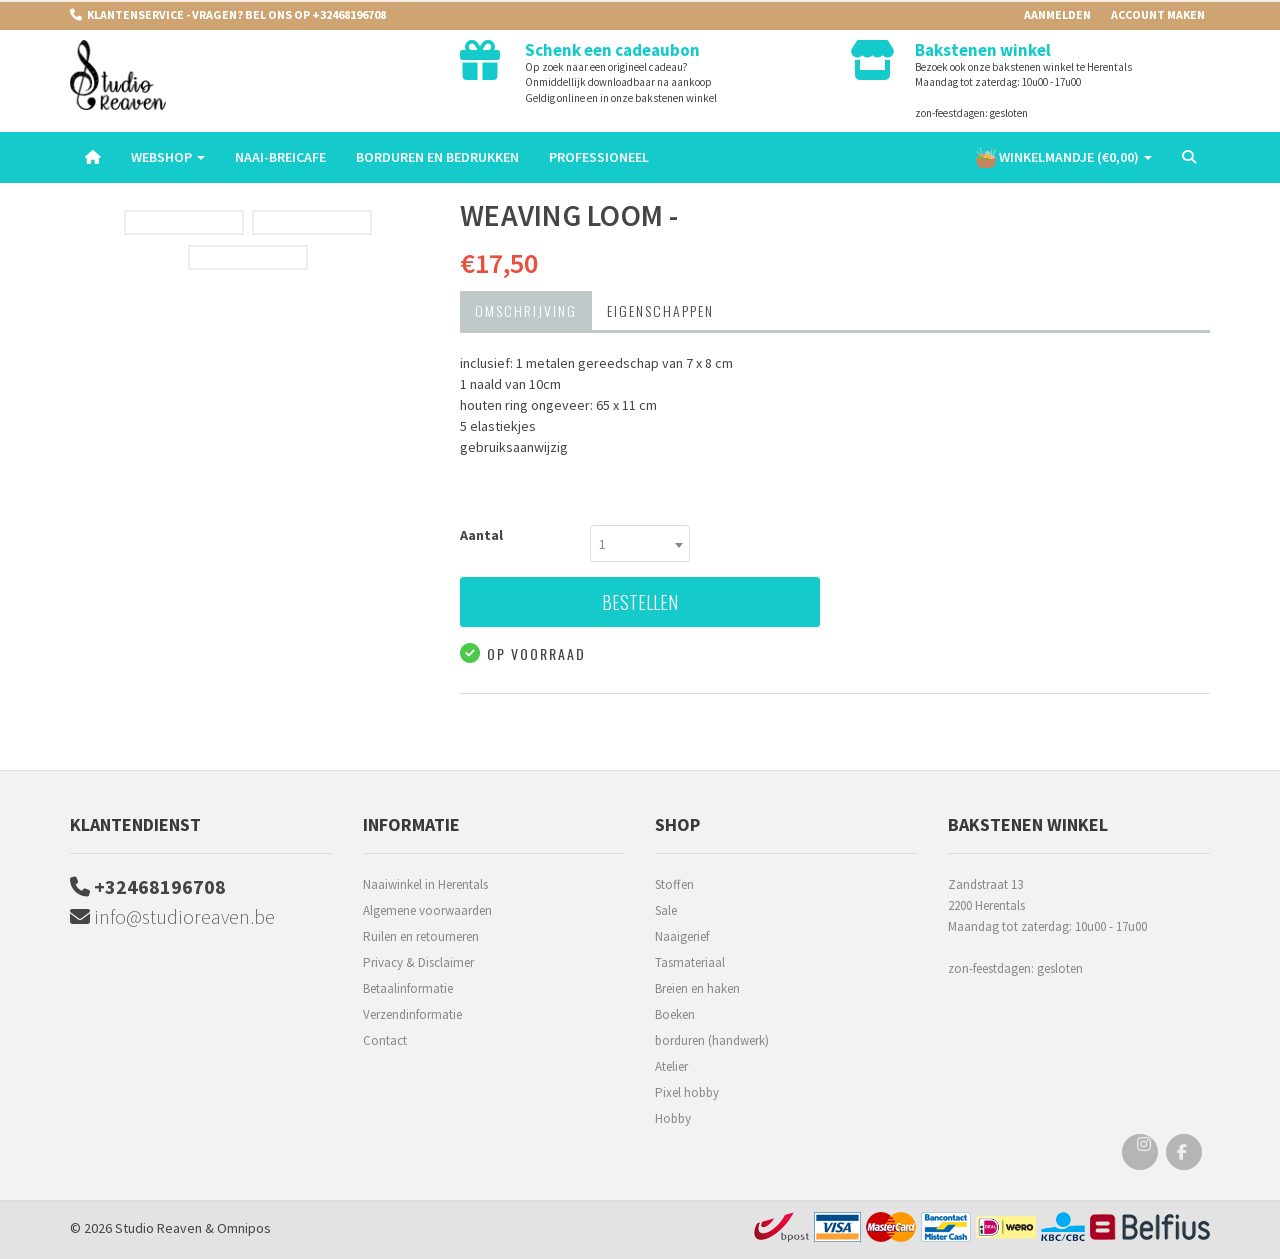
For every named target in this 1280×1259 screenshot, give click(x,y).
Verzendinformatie (412, 1014)
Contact (385, 1040)
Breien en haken (697, 988)
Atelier (671, 1066)
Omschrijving (526, 310)
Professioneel (599, 157)
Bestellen (640, 602)
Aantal (481, 535)
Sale (666, 910)
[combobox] (640, 543)
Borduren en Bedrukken (437, 157)
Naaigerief (682, 936)
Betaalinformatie (408, 988)
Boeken (675, 1014)
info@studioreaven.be (172, 916)
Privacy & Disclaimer (418, 962)
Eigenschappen (660, 310)
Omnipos (244, 1228)
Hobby (673, 1118)
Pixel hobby (687, 1092)
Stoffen (674, 884)
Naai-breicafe (280, 157)
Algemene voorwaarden (427, 910)
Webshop (168, 157)
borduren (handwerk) (712, 1040)
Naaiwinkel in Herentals (425, 884)
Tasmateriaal (690, 962)
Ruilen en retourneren (421, 936)
